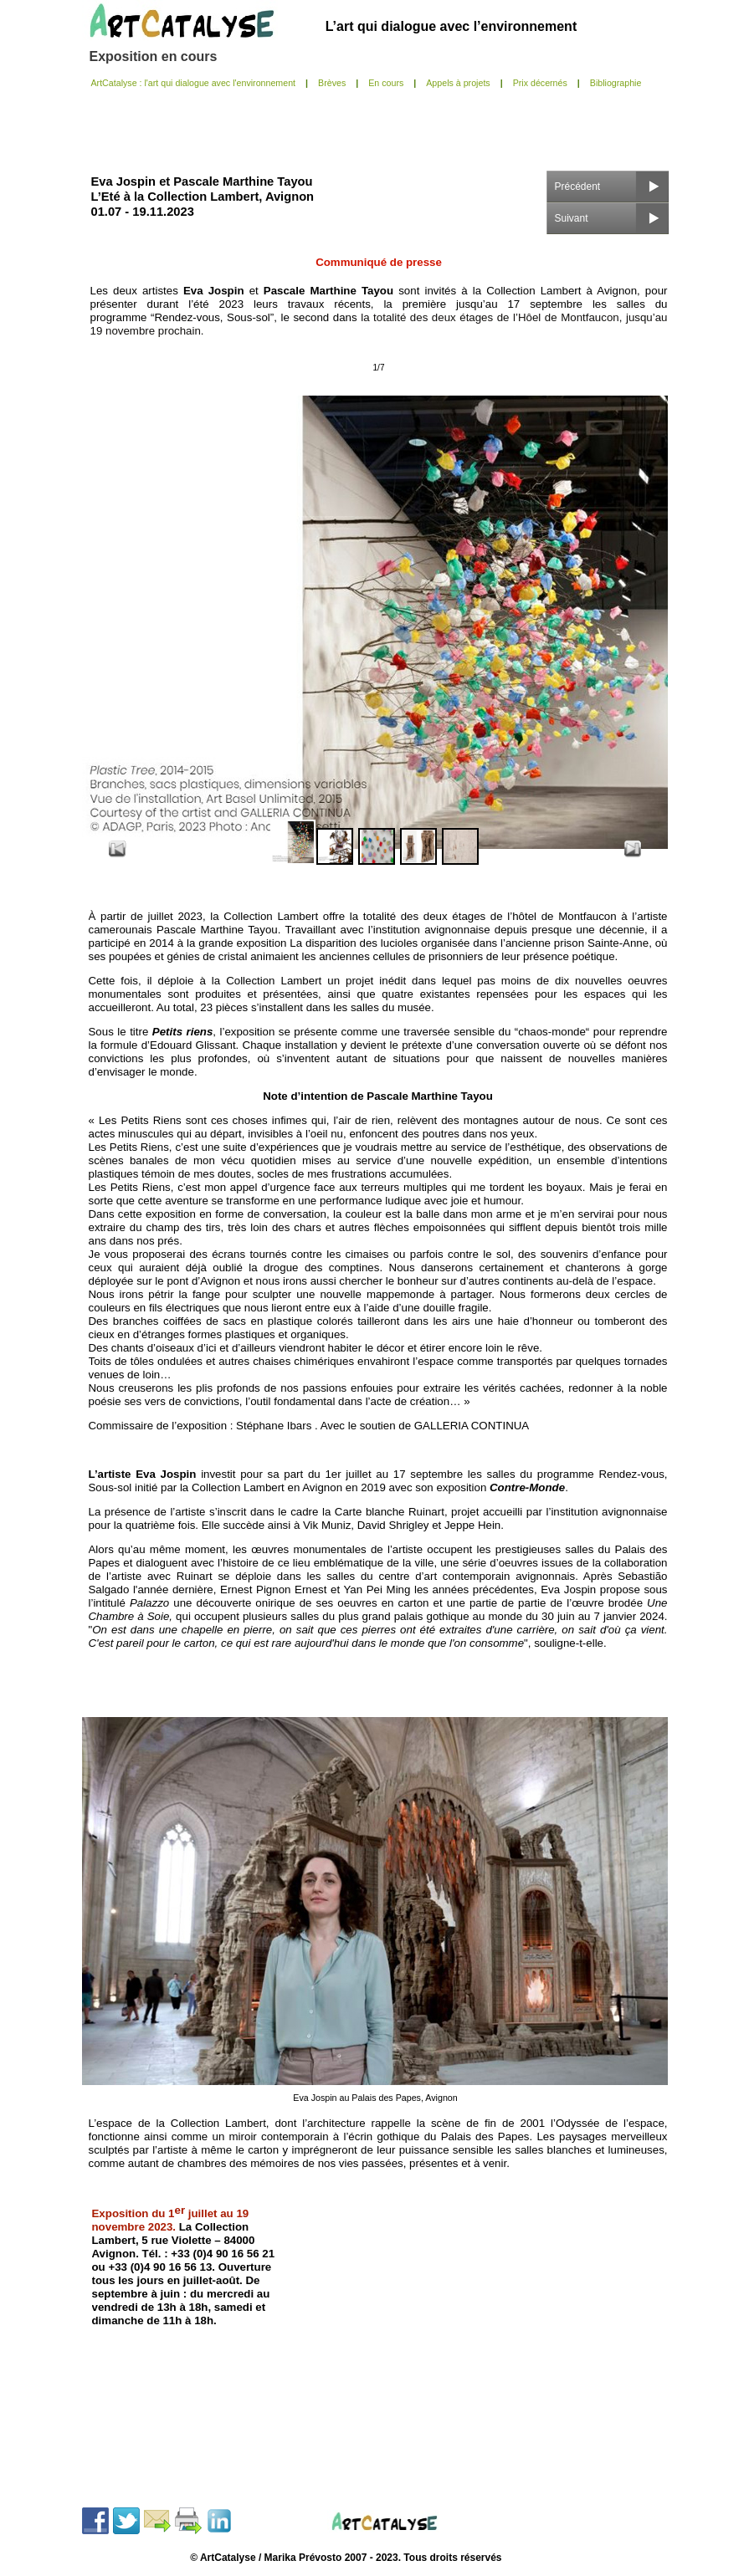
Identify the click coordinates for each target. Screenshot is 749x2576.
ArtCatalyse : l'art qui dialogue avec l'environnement (193, 83)
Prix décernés (540, 83)
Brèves (332, 83)
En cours (385, 83)
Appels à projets (458, 83)
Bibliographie (616, 83)
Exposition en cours (154, 56)
